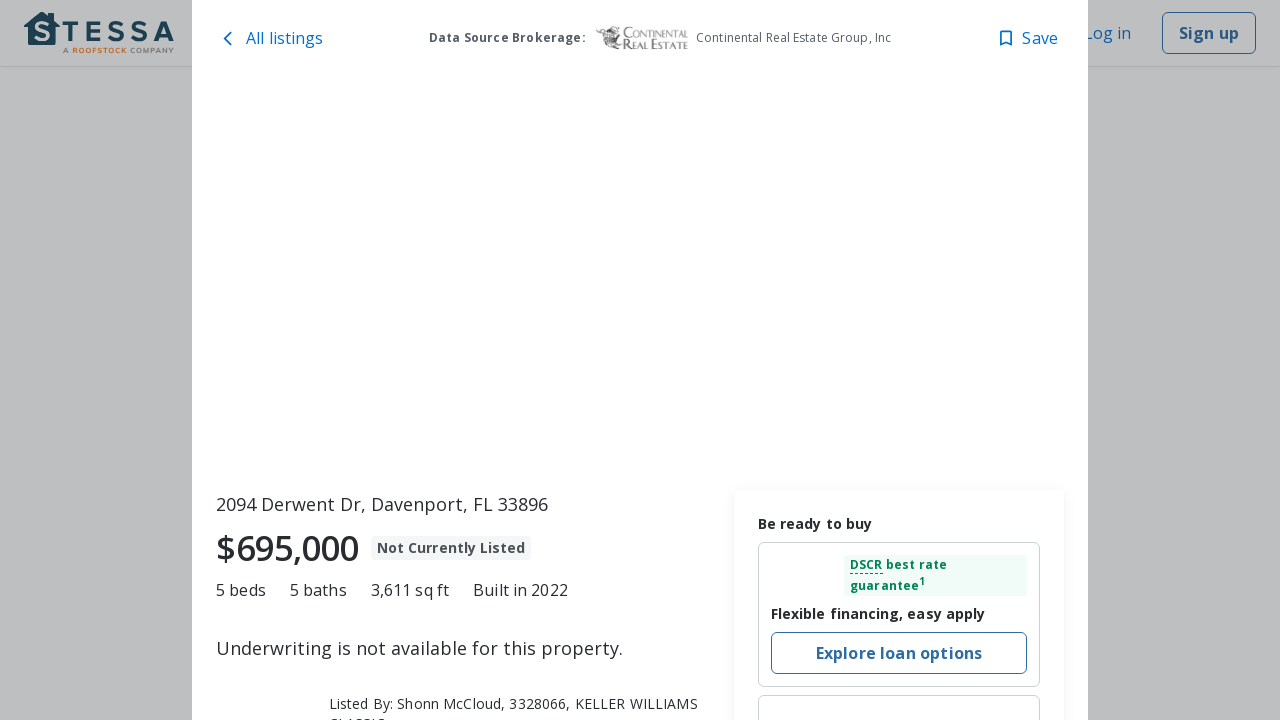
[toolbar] (640, 281)
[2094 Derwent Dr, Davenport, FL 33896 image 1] (640, 281)
